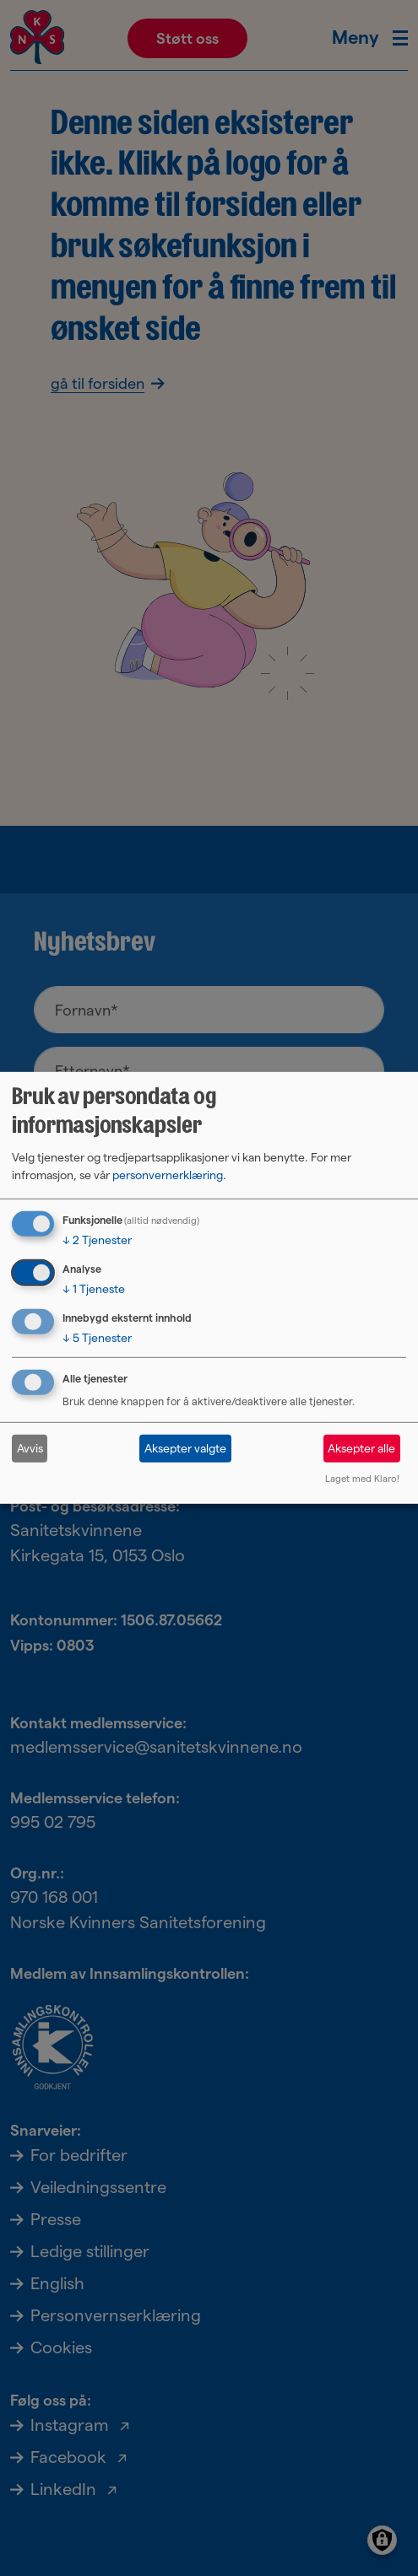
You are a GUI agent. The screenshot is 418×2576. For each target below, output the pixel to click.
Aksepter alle (361, 1448)
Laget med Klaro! (362, 1479)
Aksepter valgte (185, 1448)
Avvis (30, 1448)
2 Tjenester (97, 1239)
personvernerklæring (167, 1175)
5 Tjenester (97, 1336)
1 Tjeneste (93, 1288)
